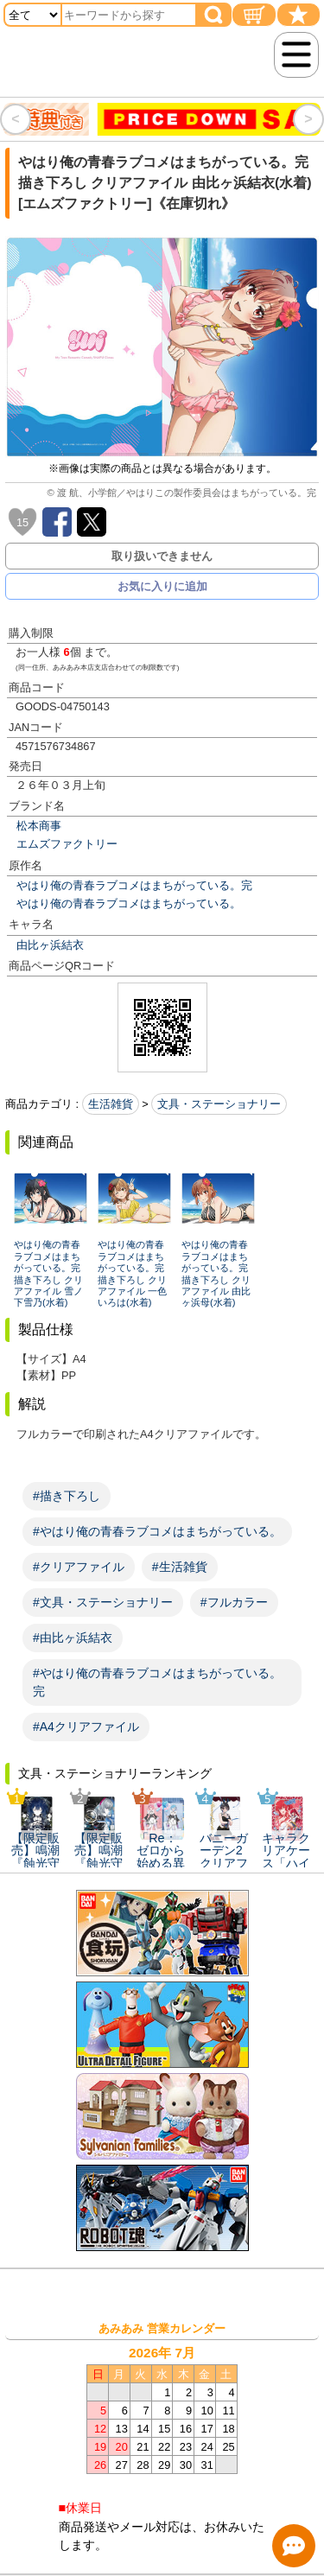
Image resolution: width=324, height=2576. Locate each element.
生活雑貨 (110, 1103)
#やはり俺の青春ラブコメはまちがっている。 (157, 1531)
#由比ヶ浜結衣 (72, 1637)
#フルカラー (234, 1602)
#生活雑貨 (179, 1567)
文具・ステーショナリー (219, 1103)
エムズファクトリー (67, 843)
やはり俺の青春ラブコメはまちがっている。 (128, 903)
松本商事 (38, 825)
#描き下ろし (66, 1496)
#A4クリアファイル (86, 1726)
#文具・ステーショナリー (103, 1602)
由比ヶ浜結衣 (50, 944)
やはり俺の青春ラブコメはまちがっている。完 (134, 885)
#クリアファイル (78, 1567)
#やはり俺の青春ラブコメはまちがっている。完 (157, 1682)
